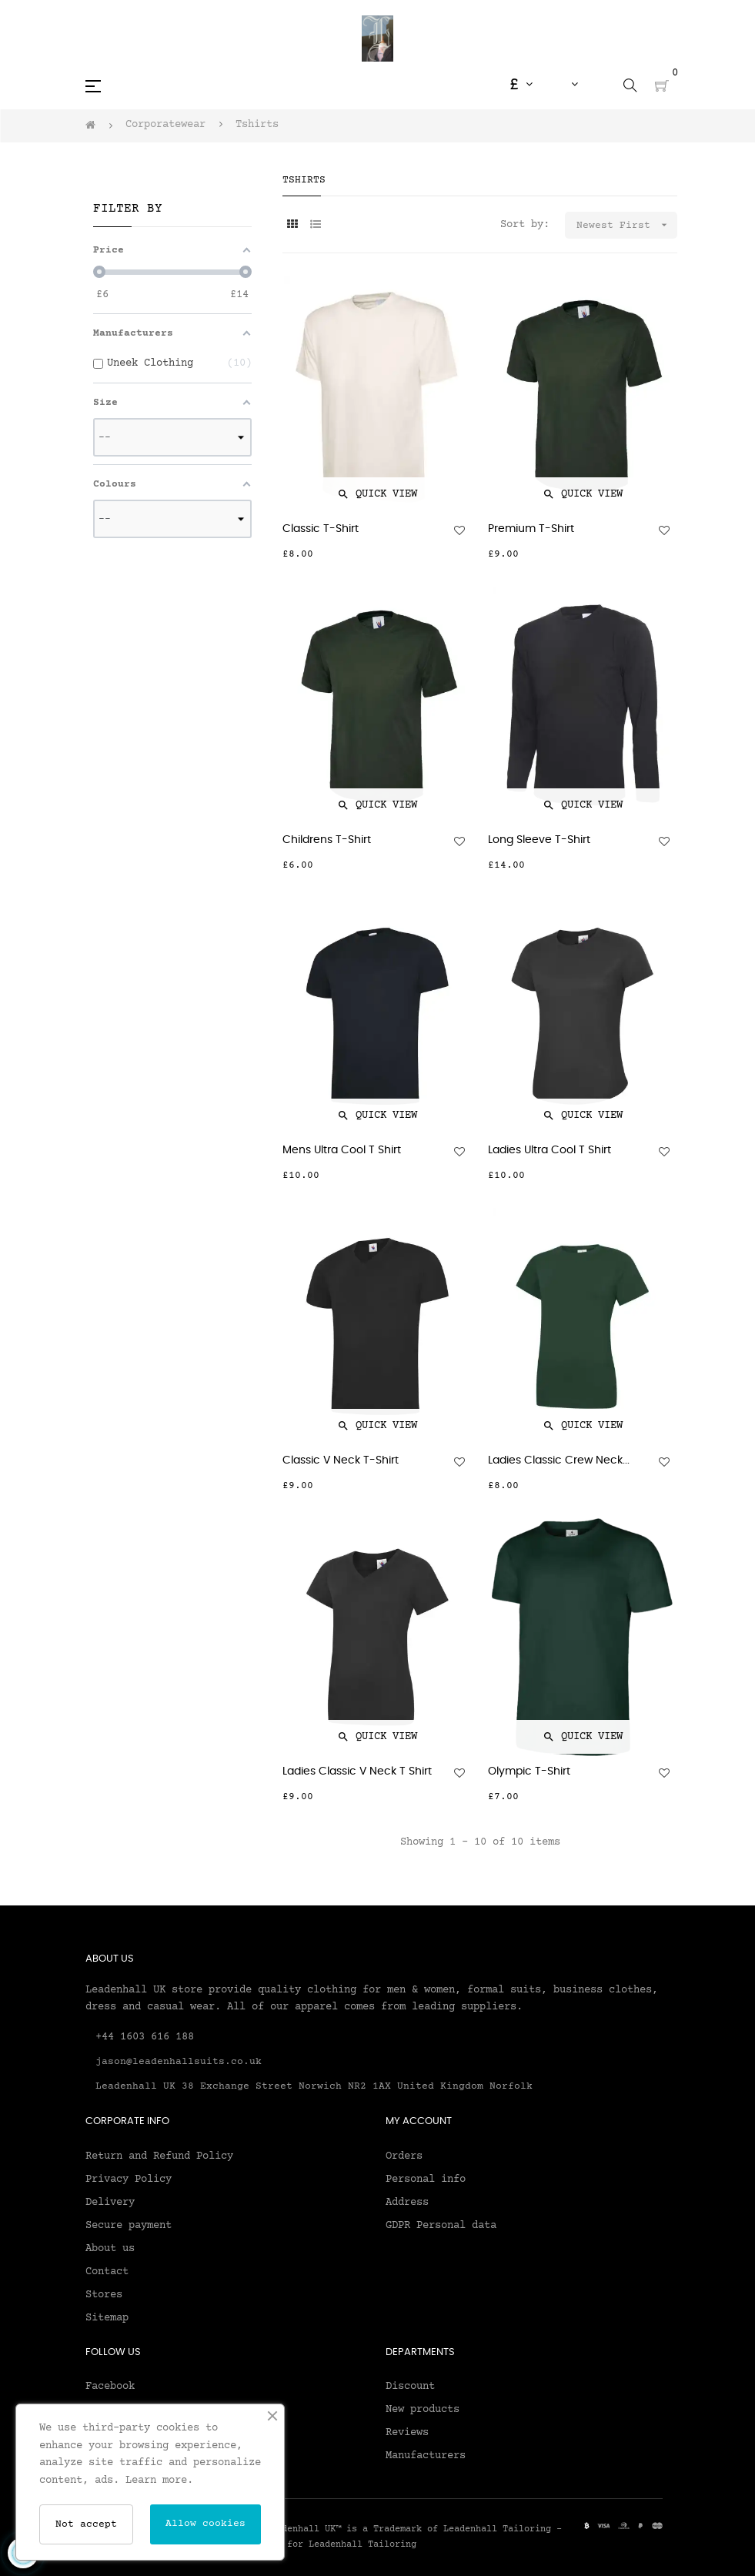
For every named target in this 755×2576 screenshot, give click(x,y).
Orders (404, 2156)
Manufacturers (426, 2456)
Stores (103, 2295)
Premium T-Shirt (531, 529)
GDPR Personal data (441, 2226)
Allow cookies (205, 2523)
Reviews (407, 2433)
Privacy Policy (128, 2179)
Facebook (110, 2386)
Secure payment (128, 2226)
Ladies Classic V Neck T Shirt (357, 1771)
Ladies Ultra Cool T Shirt (549, 1150)
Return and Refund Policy (159, 2156)
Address (407, 2202)
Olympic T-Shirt (529, 1771)
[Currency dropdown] (521, 85)
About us (110, 2249)
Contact (107, 2272)
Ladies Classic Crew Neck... (559, 1460)
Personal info (426, 2179)
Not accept (86, 2524)
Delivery (110, 2202)
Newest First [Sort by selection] (626, 225)
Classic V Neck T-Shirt (340, 1460)
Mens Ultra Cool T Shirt (341, 1150)
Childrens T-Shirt (326, 840)
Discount (410, 2386)
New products (422, 2410)
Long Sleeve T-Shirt (539, 840)
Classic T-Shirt (320, 529)
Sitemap (107, 2318)
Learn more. (159, 2480)
